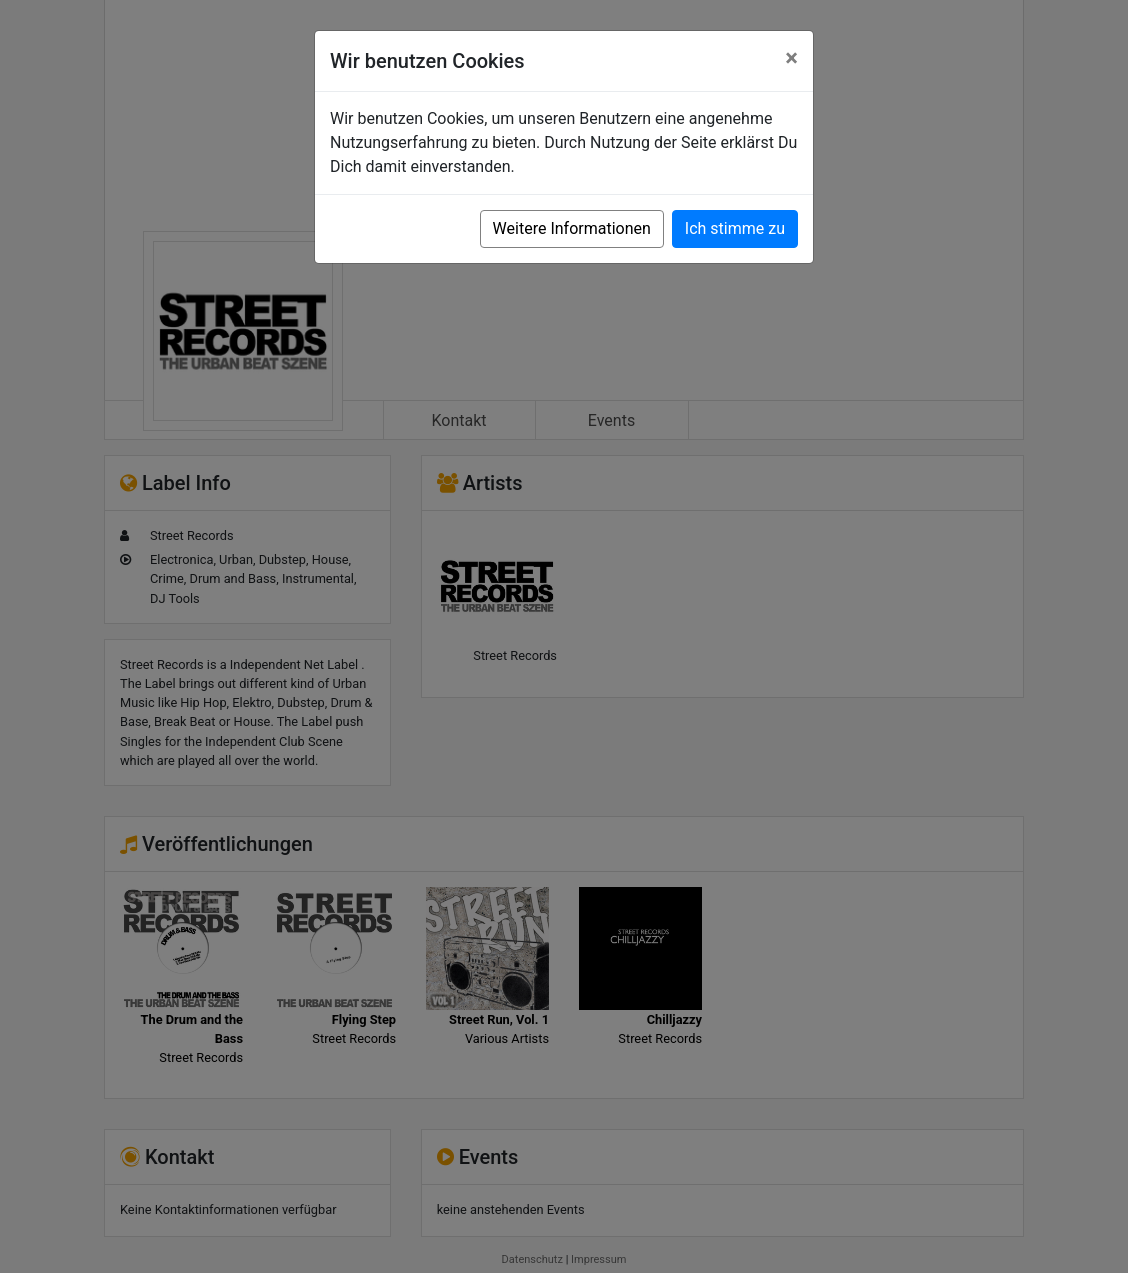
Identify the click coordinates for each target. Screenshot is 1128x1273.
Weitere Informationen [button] (572, 228)
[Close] (791, 58)
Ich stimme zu (735, 228)
